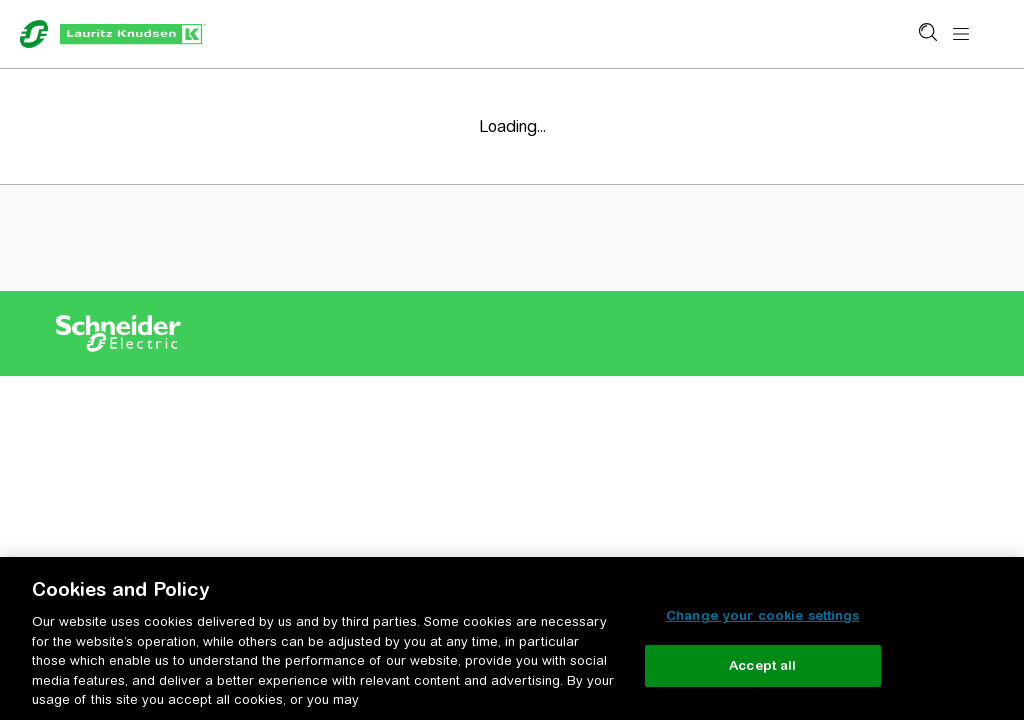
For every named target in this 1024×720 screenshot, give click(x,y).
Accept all (762, 665)
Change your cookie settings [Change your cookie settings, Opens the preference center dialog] (763, 615)
